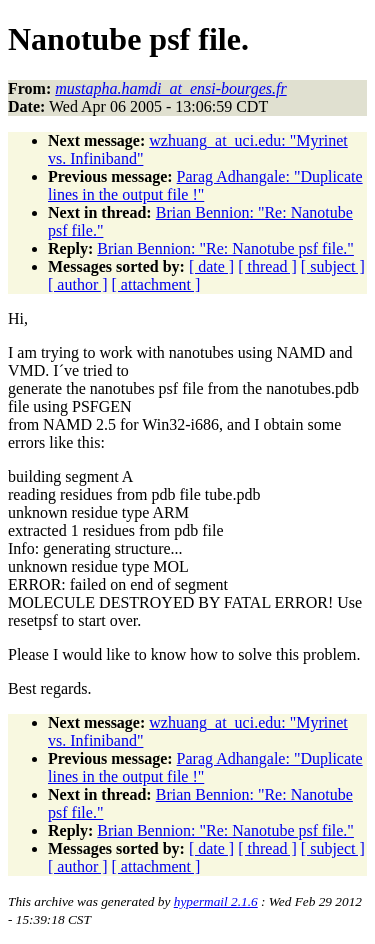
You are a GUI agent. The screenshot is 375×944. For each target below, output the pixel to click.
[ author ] (78, 284)
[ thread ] (267, 266)
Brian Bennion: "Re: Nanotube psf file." (225, 248)
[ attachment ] (156, 284)
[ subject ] (333, 266)
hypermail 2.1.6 (216, 901)
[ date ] (211, 266)
